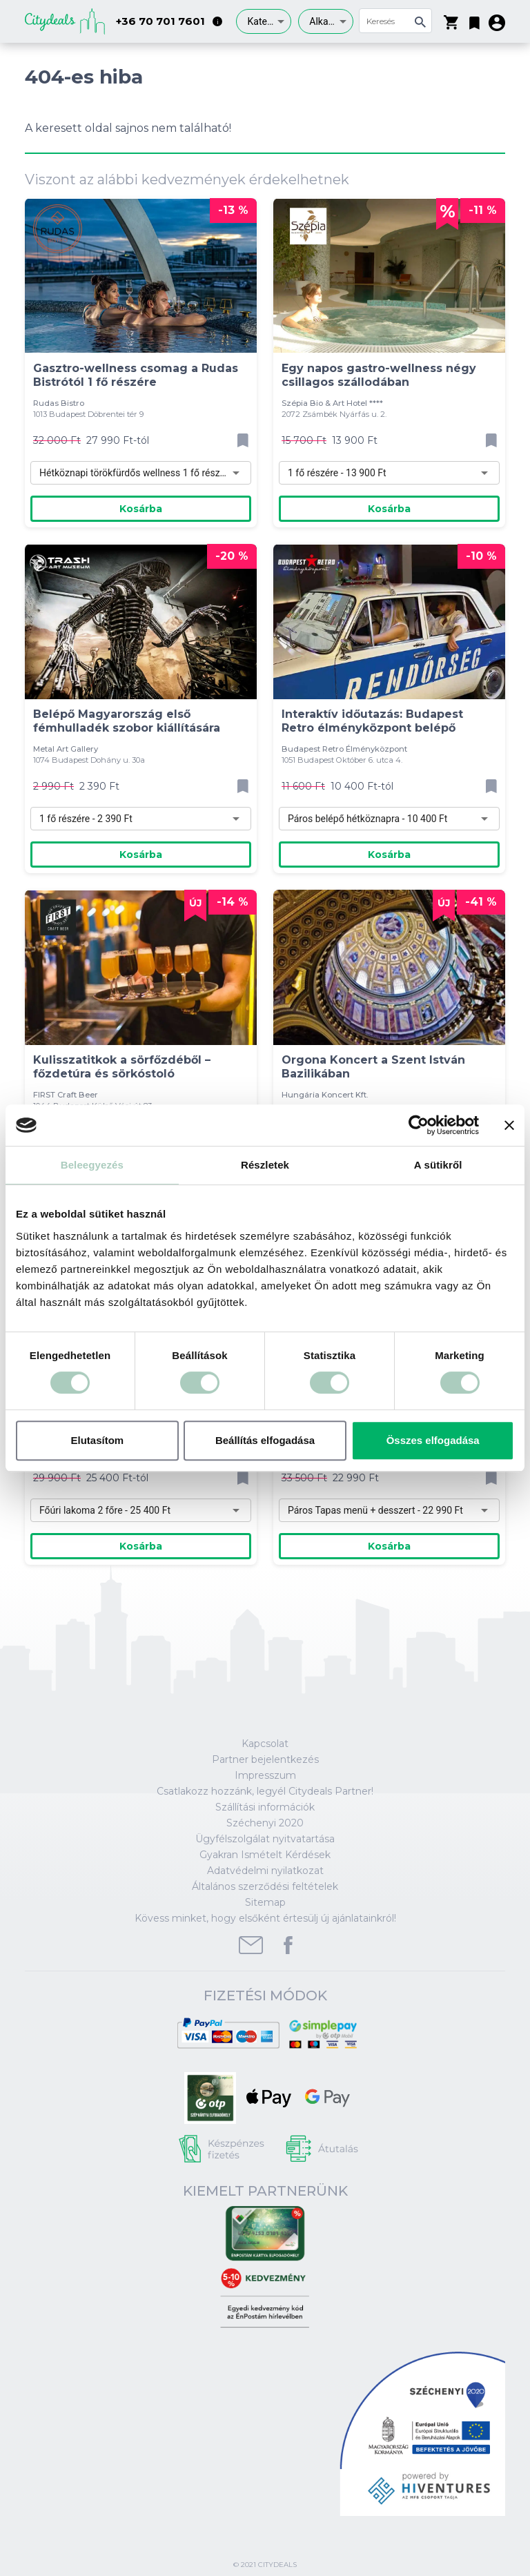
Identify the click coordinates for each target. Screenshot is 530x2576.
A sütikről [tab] (438, 1165)
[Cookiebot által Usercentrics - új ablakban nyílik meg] (418, 1125)
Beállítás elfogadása (265, 1440)
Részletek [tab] (265, 1165)
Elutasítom (97, 1440)
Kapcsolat (265, 1743)
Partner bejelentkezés (265, 1759)
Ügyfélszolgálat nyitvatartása (265, 1839)
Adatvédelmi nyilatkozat (265, 1870)
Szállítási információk (265, 1807)
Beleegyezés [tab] (92, 1165)
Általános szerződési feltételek (265, 1886)
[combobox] (263, 21)
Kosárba (140, 508)
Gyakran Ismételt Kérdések (265, 1854)
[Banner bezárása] (509, 1125)
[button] (474, 20)
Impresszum (265, 1775)
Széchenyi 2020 (265, 1823)
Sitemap (265, 1902)
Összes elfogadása (433, 1440)
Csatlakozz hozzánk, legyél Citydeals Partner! (265, 1791)
